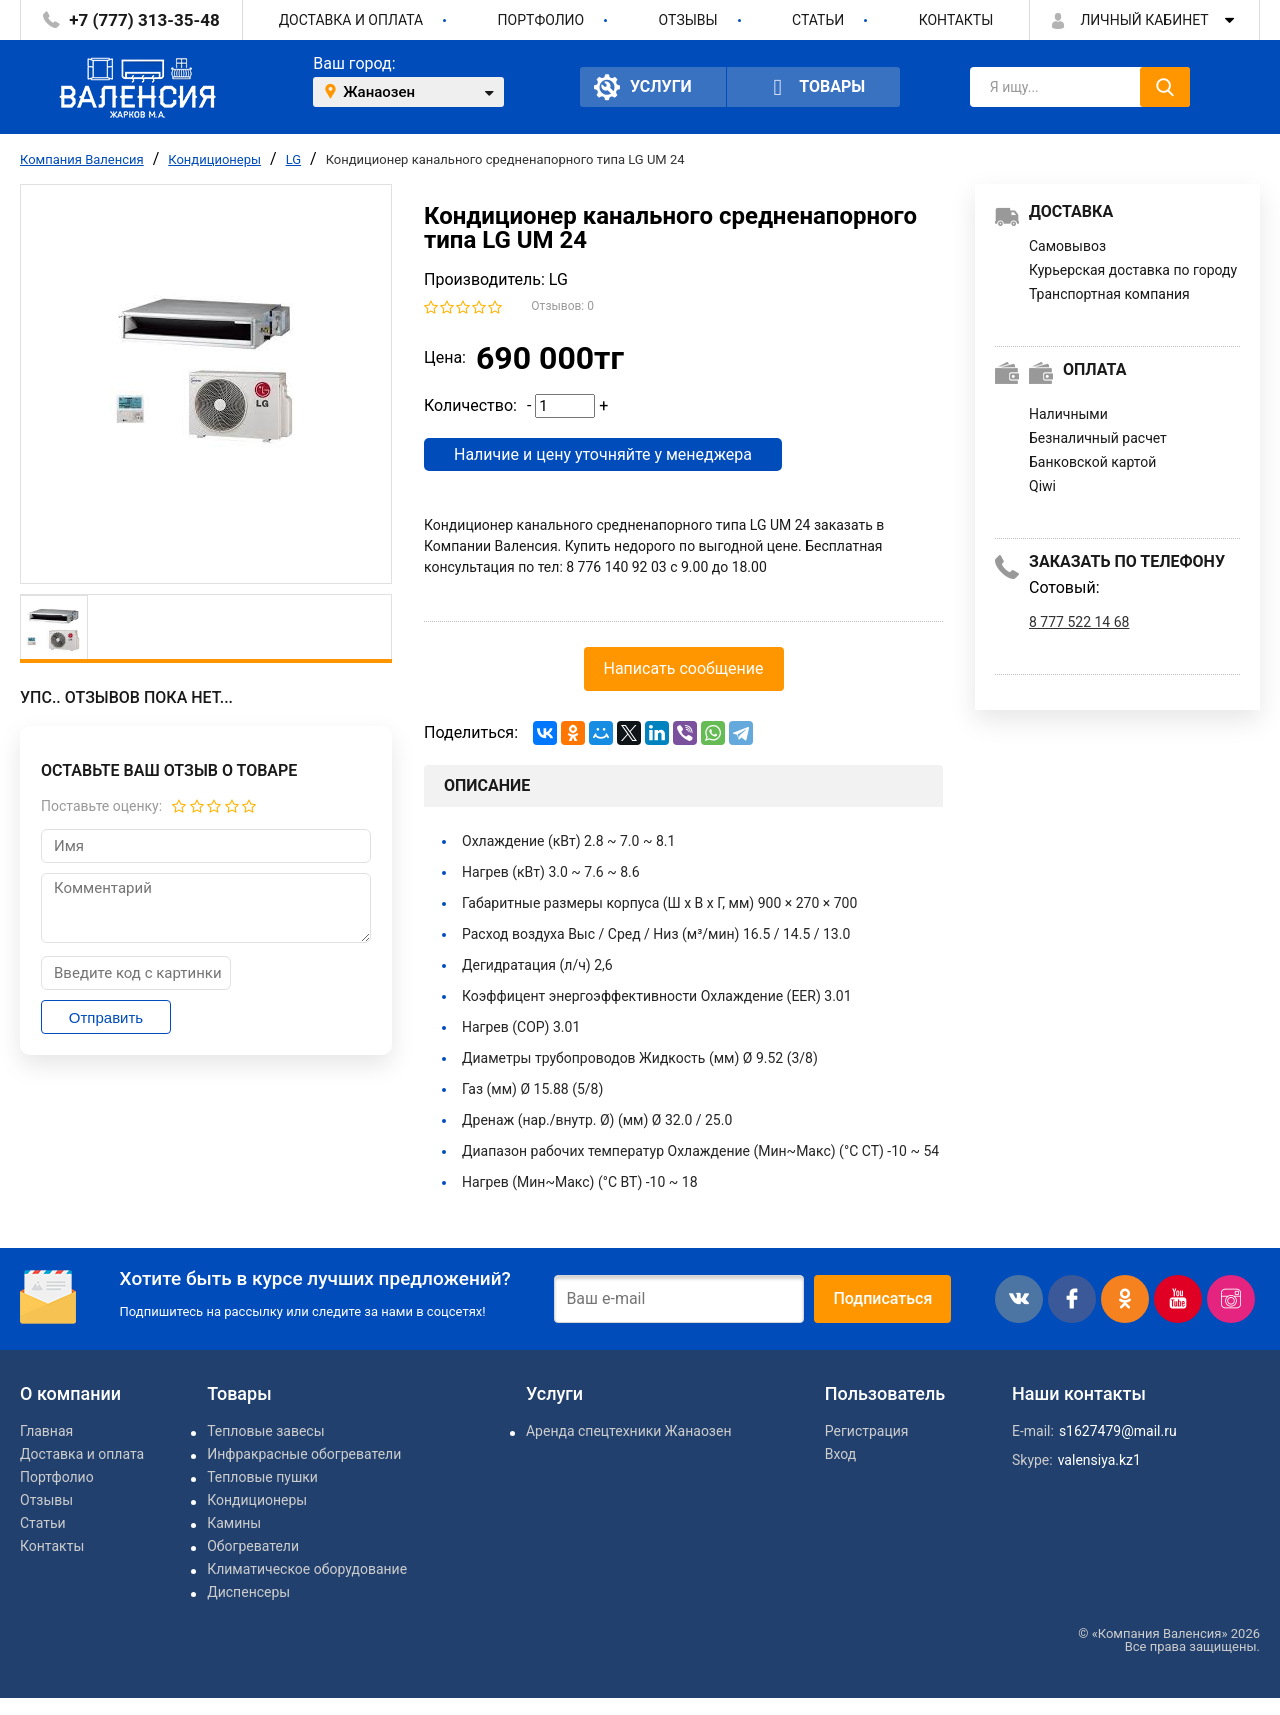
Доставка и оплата (351, 20)
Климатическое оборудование (307, 1569)
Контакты (956, 20)
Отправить (106, 1017)
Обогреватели (253, 1546)
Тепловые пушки (262, 1477)
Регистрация (867, 1431)
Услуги (643, 87)
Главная (46, 1431)
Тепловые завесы (265, 1431)
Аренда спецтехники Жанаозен (628, 1431)
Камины (234, 1523)
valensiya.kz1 (1099, 1460)
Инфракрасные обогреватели (304, 1454)
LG (293, 159)
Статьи (818, 20)
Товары (814, 87)
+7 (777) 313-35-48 (144, 20)
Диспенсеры (248, 1592)
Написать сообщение (684, 668)
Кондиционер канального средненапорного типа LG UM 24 (505, 159)
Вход (840, 1454)
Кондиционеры (214, 159)
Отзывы (688, 20)
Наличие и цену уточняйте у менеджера (603, 454)
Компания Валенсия (82, 159)
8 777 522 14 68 (1079, 622)
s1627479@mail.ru (1118, 1431)
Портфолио (541, 20)
